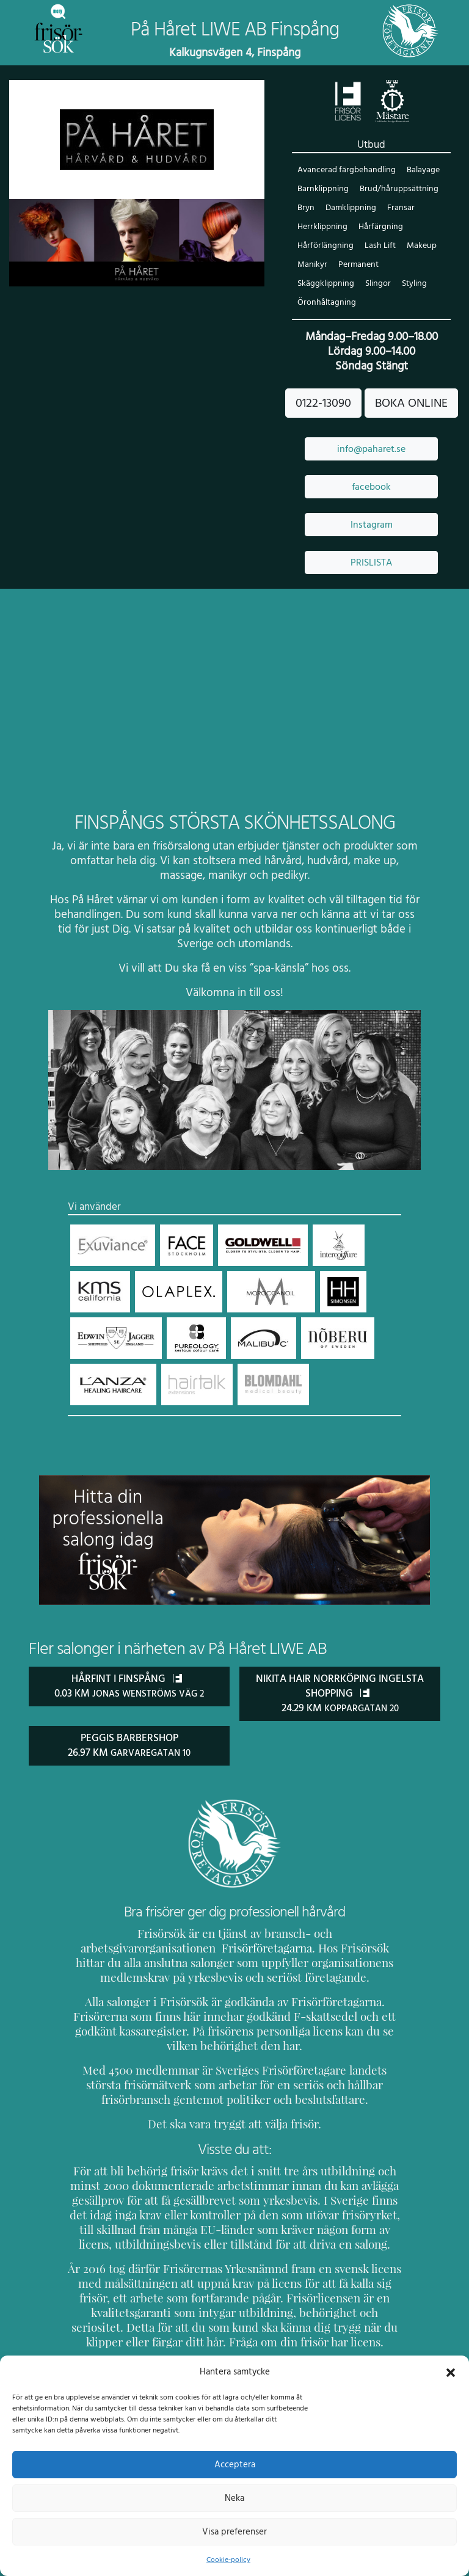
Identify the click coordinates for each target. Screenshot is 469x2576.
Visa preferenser (234, 2531)
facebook (371, 468)
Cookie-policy (228, 2559)
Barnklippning (322, 190)
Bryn (305, 209)
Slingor (310, 284)
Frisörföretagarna (114, 1929)
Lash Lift (378, 246)
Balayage (421, 171)
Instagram (371, 506)
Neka (234, 2497)
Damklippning (350, 209)
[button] (451, 2371)
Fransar (400, 209)
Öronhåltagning (398, 284)
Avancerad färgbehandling (345, 171)
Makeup (419, 246)
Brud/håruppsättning (396, 190)
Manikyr (312, 265)
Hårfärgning (379, 227)
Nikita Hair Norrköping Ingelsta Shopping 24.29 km (339, 1675)
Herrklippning (322, 227)
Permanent (357, 265)
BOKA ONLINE (411, 385)
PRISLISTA (371, 544)
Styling (346, 284)
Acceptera (234, 2464)
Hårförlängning (324, 246)
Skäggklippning (416, 265)
